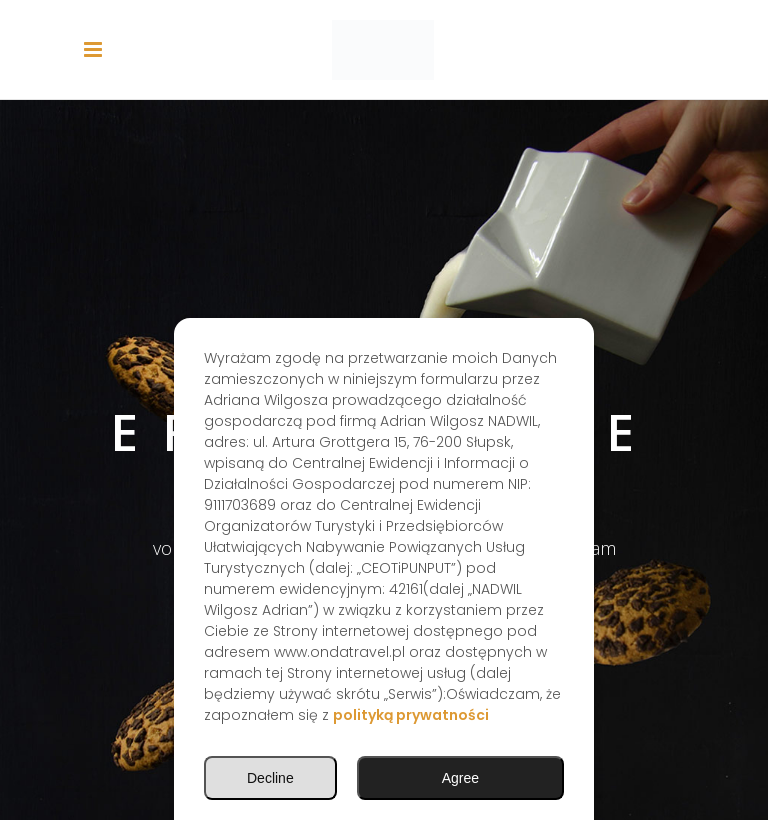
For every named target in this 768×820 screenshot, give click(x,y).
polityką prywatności (411, 715)
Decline (270, 778)
